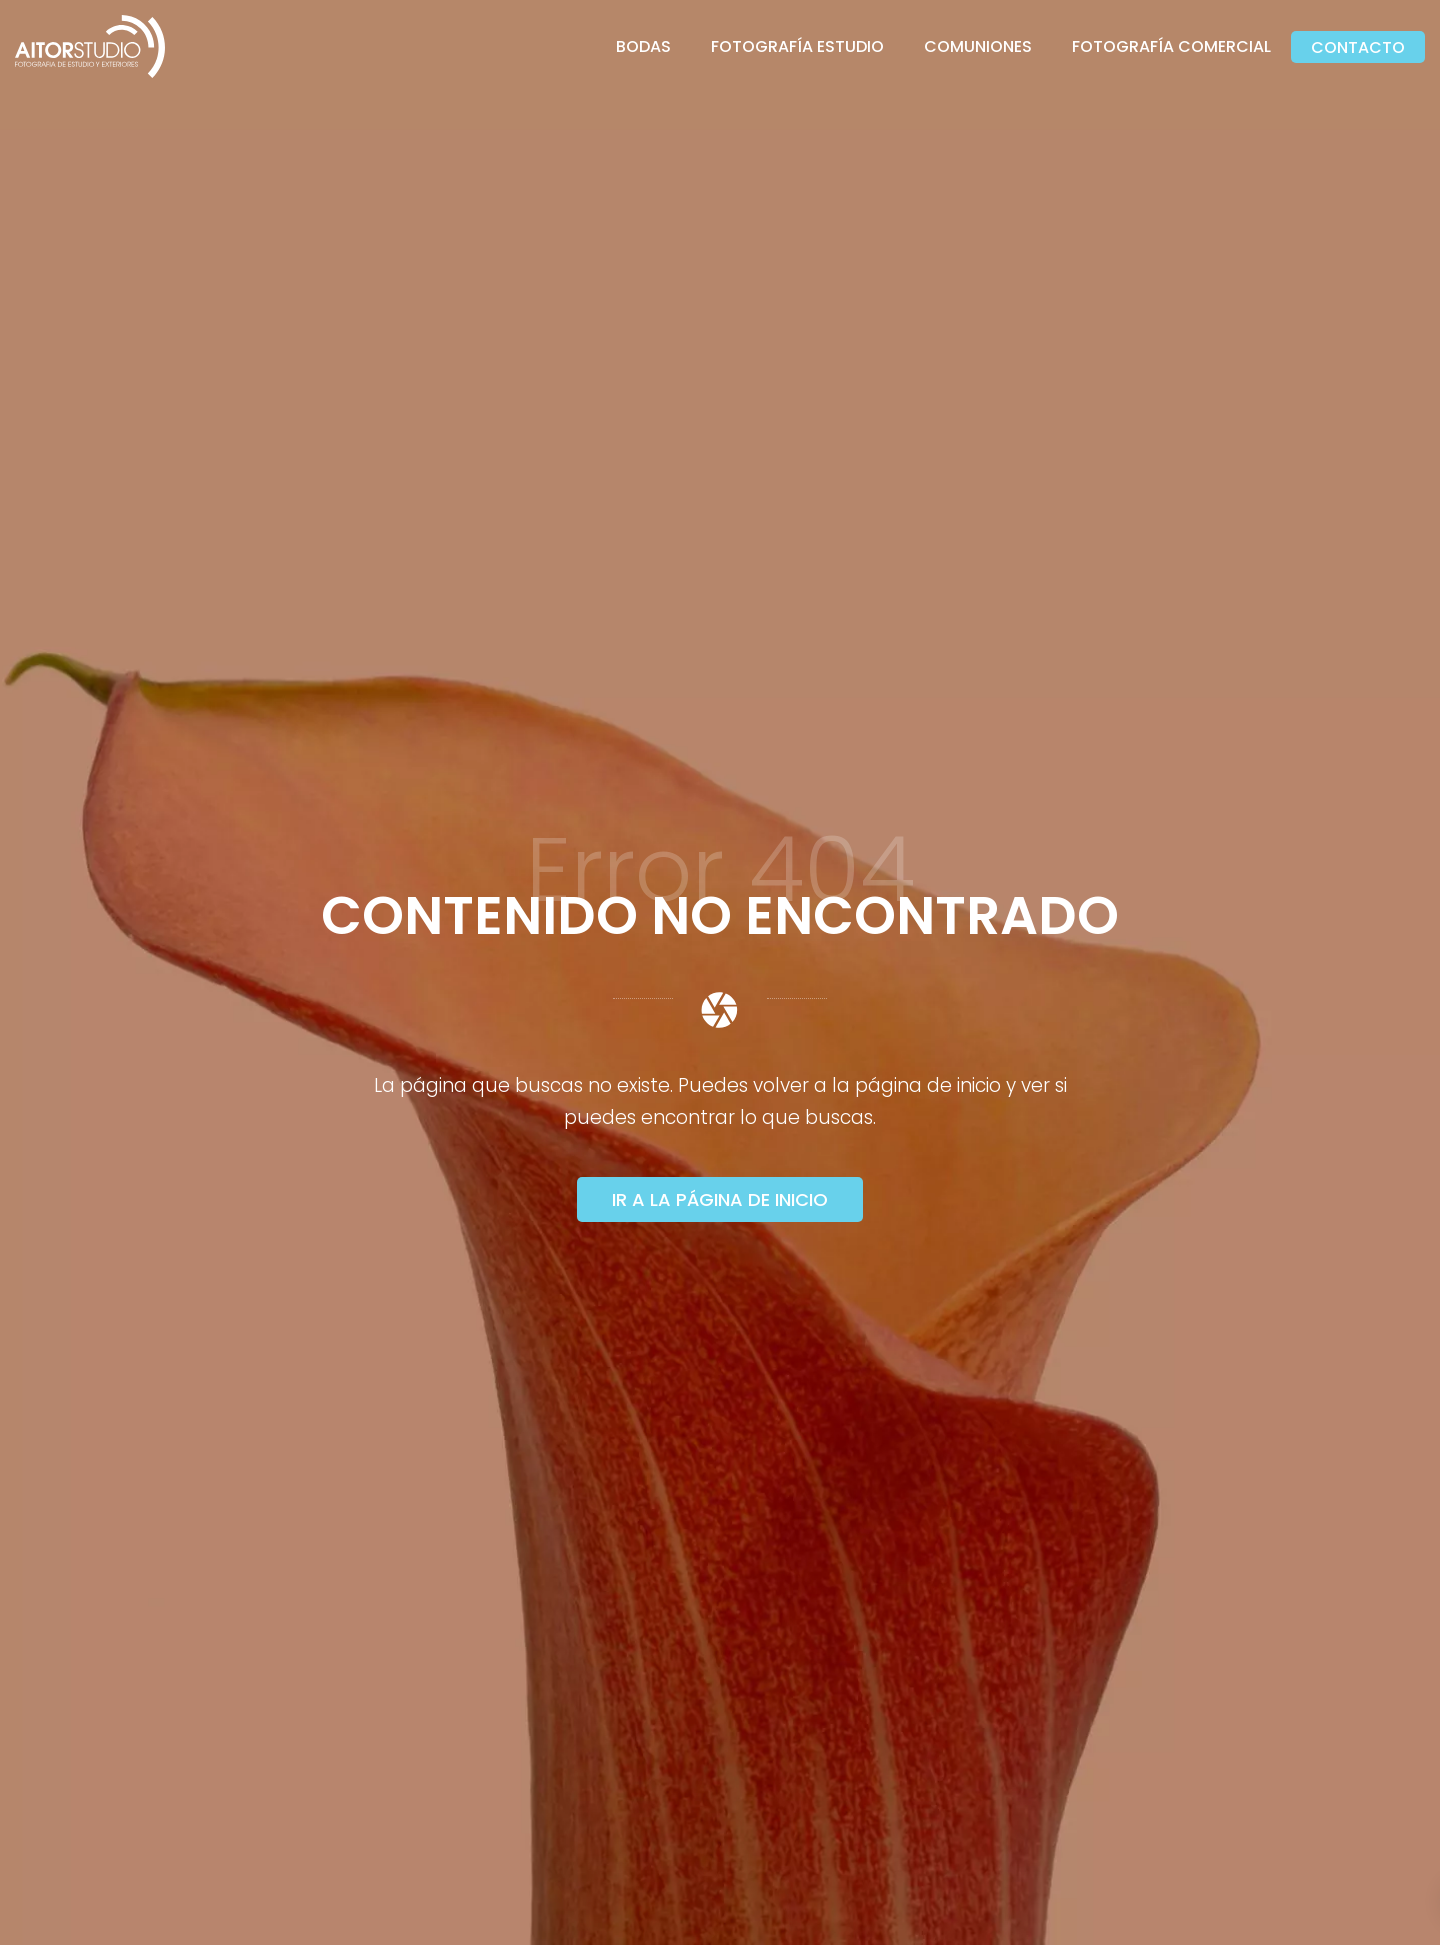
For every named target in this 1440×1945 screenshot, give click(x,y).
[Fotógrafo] (90, 46)
